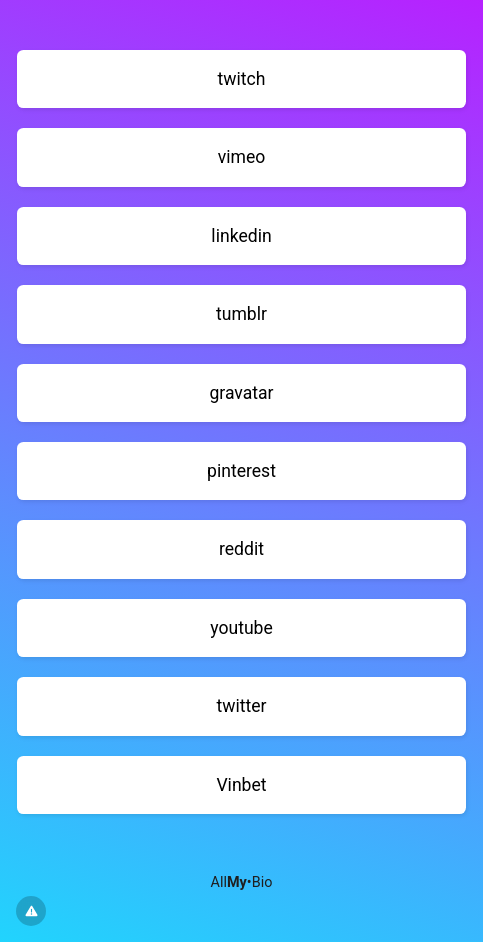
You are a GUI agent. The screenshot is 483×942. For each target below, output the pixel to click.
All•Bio (242, 882)
